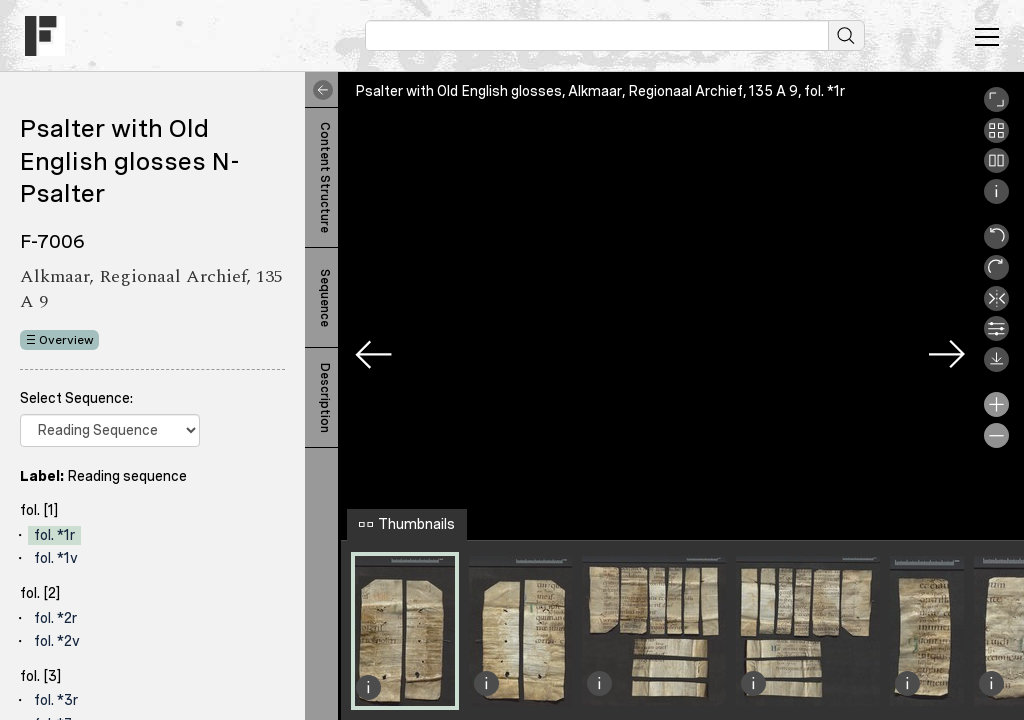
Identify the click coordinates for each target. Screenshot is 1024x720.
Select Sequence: (76, 398)
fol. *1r (54, 535)
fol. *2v (57, 641)
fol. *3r (56, 700)
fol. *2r (55, 618)
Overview (66, 340)
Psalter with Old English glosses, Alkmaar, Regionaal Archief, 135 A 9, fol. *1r (600, 91)
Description (325, 398)
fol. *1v (56, 558)
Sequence (325, 298)
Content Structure (325, 177)
